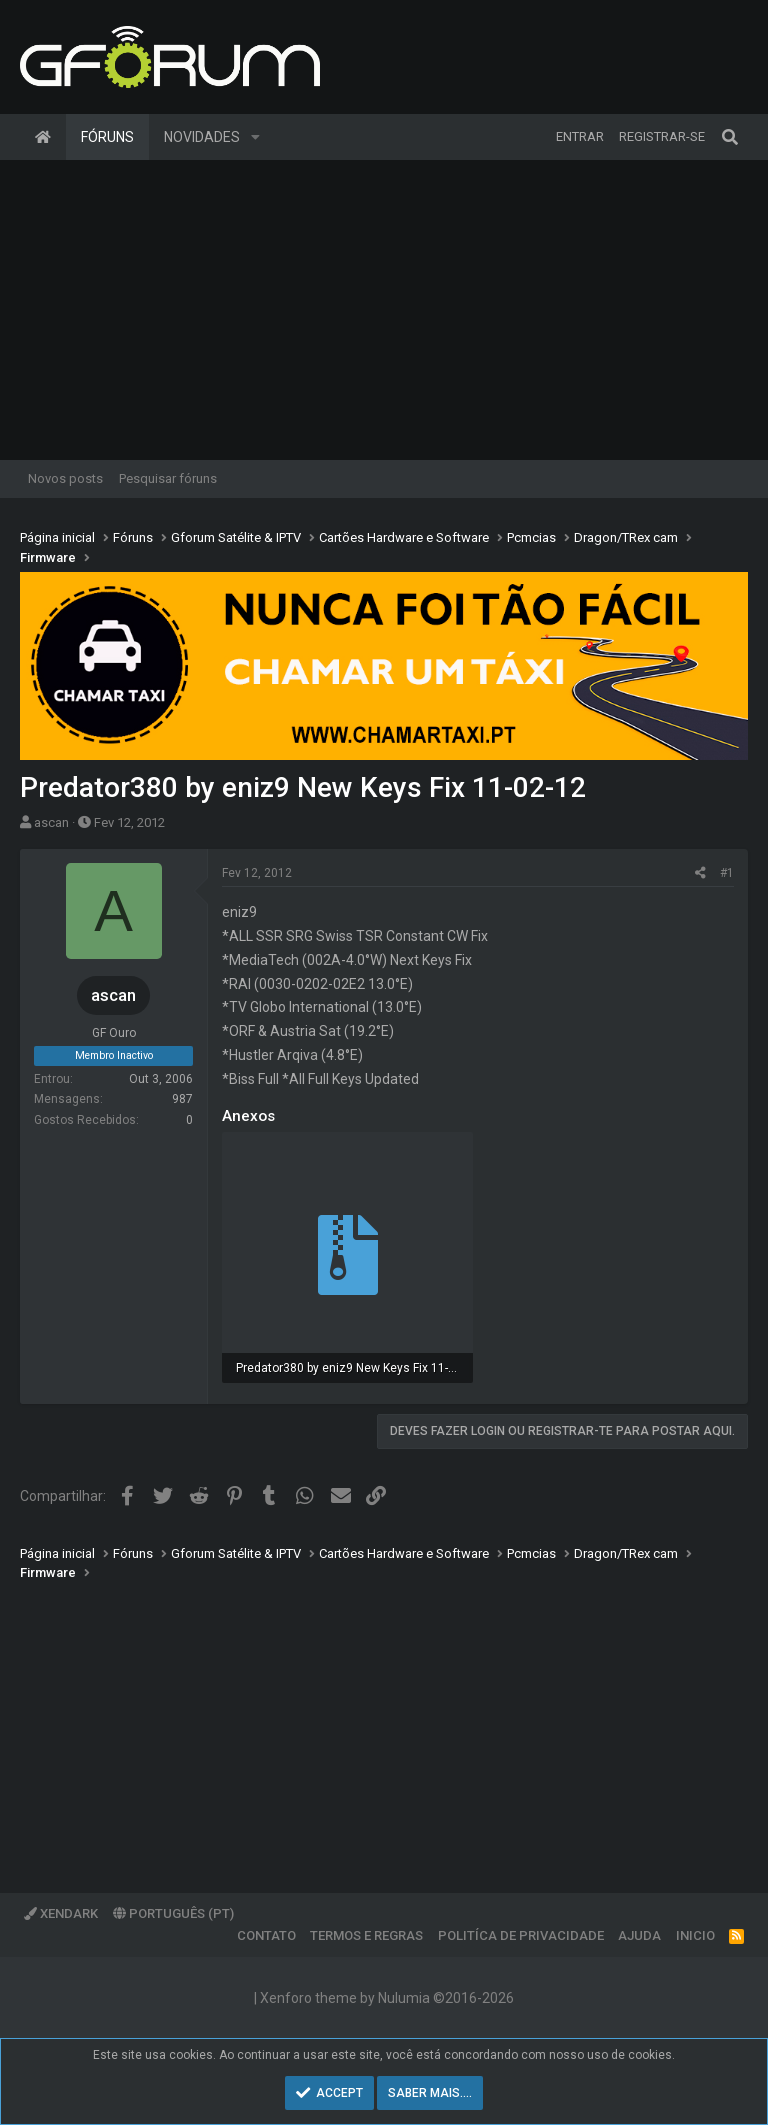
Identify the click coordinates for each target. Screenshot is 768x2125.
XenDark (61, 1913)
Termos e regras (366, 1935)
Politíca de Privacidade (521, 1935)
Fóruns (107, 137)
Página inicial (43, 137)
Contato (266, 1935)
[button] (255, 137)
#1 (727, 873)
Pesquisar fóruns (168, 478)
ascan (51, 822)
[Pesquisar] (730, 137)
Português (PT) (173, 1913)
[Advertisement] (384, 310)
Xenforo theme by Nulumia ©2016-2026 (387, 1998)
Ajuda (639, 1935)
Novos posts (65, 478)
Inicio (695, 1935)
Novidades (202, 137)
